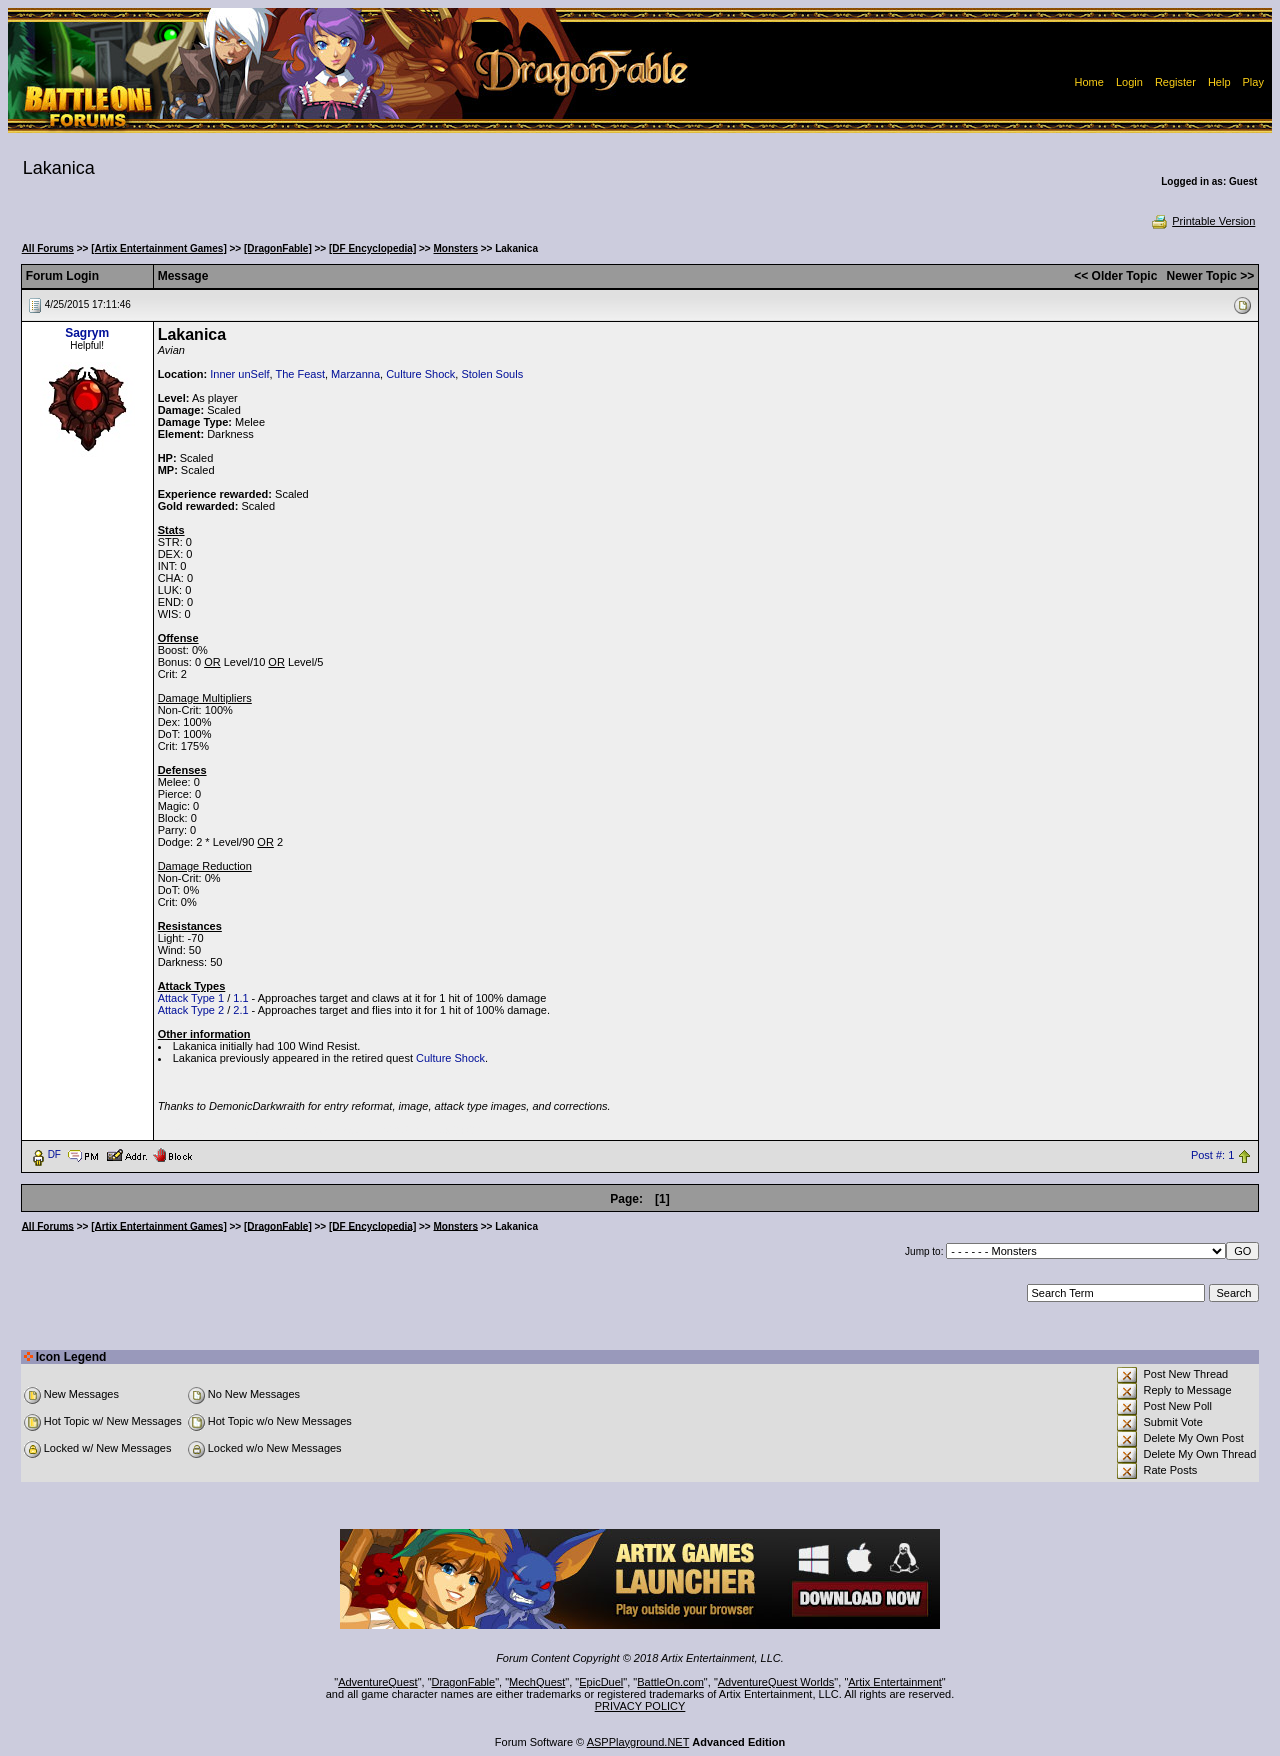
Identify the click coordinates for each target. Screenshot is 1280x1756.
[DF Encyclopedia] (372, 248)
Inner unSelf (239, 374)
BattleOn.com (670, 1682)
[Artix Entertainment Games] (159, 248)
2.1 (240, 1010)
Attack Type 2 (191, 1010)
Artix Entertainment (895, 1682)
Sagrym (87, 333)
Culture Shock (420, 374)
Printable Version (1202, 221)
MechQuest (537, 1682)
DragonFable (464, 1682)
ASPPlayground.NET (638, 1742)
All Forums (48, 248)
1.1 (240, 998)
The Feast (300, 374)
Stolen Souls (492, 374)
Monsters (456, 248)
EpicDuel (601, 1682)
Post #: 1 (1212, 1155)
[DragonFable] (278, 248)
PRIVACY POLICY (640, 1706)
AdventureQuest (378, 1682)
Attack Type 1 (191, 998)
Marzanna (355, 374)
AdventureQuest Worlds (776, 1682)
